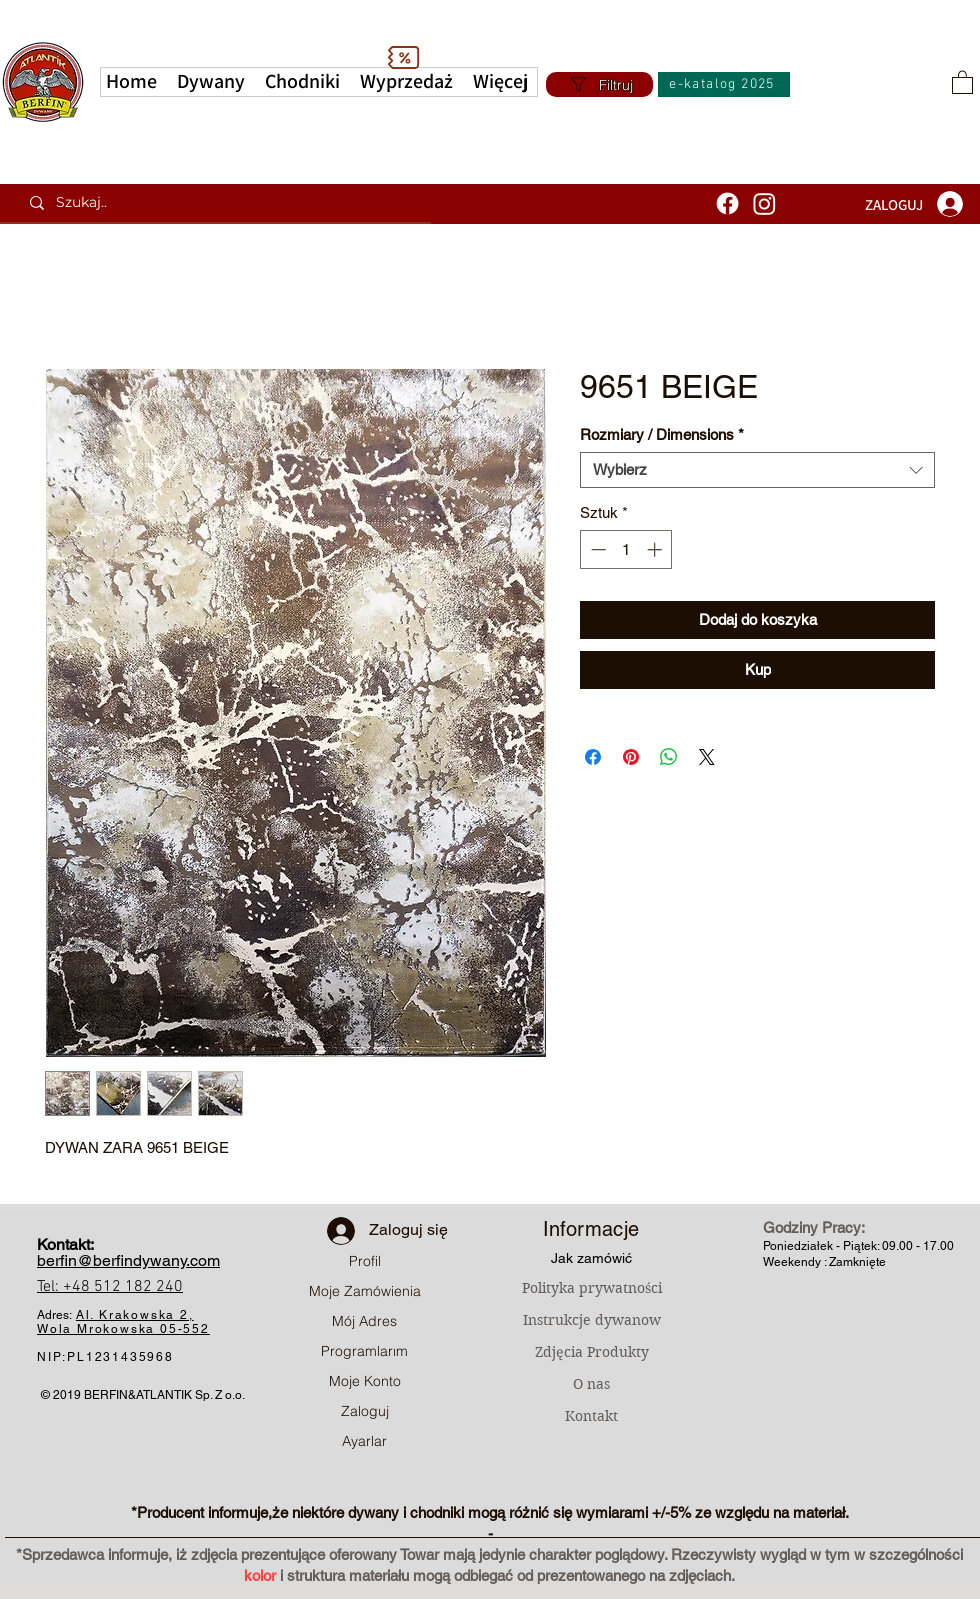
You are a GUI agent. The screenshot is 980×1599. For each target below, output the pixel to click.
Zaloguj (365, 1411)
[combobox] (757, 470)
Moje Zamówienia (365, 1291)
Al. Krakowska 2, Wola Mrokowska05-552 (123, 1322)
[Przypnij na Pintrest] (631, 757)
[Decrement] (596, 549)
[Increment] (656, 549)
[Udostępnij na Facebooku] (593, 757)
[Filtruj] (599, 84)
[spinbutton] (626, 549)
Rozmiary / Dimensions (662, 434)
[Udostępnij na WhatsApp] (669, 757)
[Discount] (403, 57)
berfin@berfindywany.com (128, 1260)
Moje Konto (365, 1381)
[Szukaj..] (222, 203)
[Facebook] (727, 203)
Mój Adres (364, 1321)
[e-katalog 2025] (724, 84)
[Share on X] (707, 757)
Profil (365, 1261)
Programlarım (364, 1351)
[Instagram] (764, 203)
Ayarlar (364, 1441)
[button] (500, 82)
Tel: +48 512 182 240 (110, 1287)
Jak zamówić (591, 1258)
